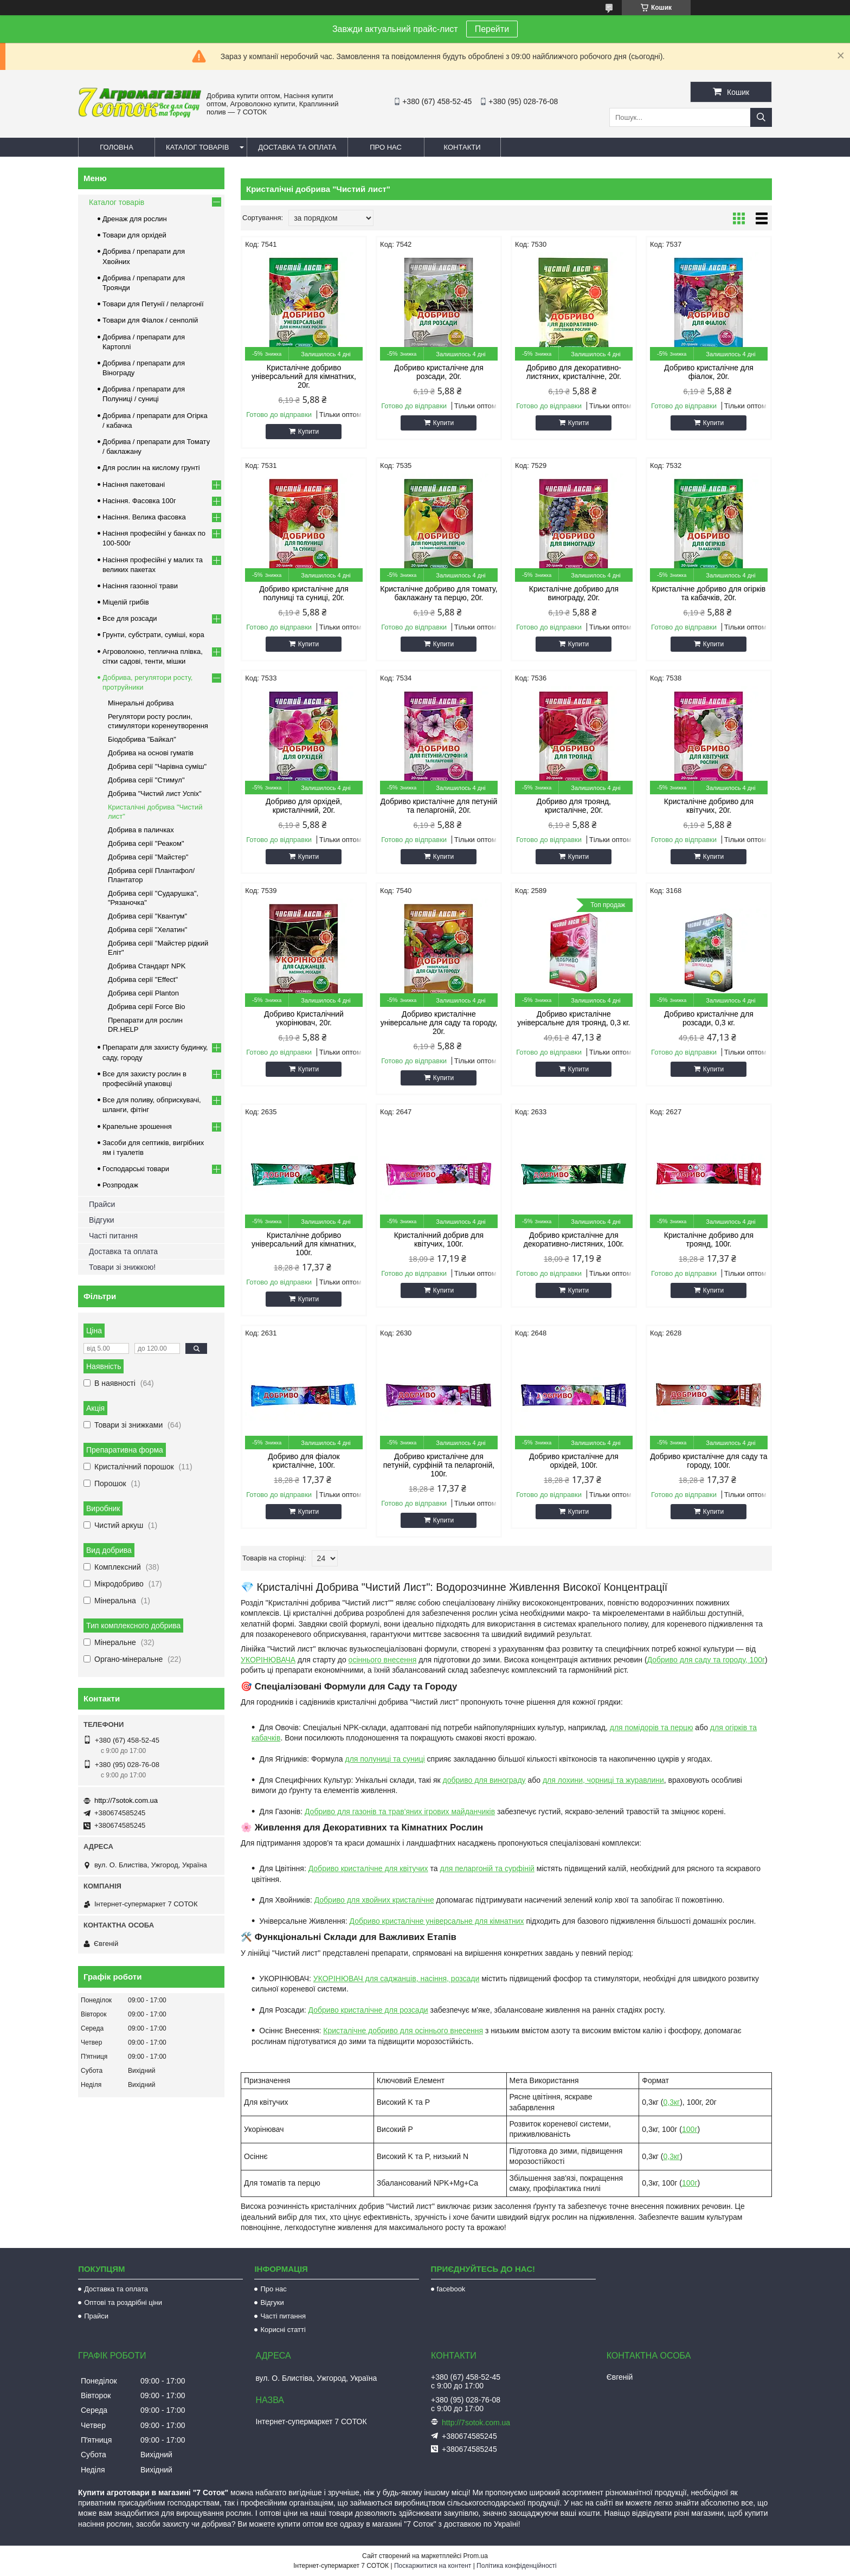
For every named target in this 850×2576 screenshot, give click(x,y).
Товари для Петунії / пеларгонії (153, 304)
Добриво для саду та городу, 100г (706, 1659)
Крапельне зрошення (137, 1126)
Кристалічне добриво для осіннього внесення (403, 2030)
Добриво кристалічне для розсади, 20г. (439, 372)
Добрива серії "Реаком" (146, 843)
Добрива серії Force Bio (146, 1007)
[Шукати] (761, 117)
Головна (116, 147)
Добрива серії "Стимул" (146, 780)
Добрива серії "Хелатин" (147, 930)
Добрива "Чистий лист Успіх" (155, 793)
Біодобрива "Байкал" (142, 739)
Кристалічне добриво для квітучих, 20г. (709, 805)
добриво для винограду (484, 1780)
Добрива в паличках (141, 830)
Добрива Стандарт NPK (146, 966)
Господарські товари (135, 1169)
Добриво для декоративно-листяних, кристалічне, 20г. (573, 372)
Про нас (386, 147)
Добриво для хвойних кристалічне (374, 1900)
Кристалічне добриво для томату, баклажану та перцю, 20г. (438, 593)
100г (689, 2129)
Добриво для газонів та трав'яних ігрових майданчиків (400, 1811)
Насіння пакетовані (133, 484)
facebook (451, 2289)
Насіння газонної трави (140, 586)
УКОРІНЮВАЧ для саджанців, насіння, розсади (396, 1978)
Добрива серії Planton (143, 993)
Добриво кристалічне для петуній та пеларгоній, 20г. (439, 805)
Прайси (102, 1204)
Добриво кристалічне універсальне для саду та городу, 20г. (439, 1023)
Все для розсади (129, 618)
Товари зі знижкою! (122, 1267)
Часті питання (113, 1235)
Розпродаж (120, 1185)
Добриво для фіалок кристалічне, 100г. (303, 1460)
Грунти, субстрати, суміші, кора (153, 635)
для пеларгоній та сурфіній (487, 1868)
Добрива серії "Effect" (143, 979)
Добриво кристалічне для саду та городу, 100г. (708, 1460)
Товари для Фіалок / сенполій (150, 320)
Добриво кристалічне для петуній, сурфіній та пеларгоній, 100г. (438, 1465)
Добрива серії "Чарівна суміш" (157, 766)
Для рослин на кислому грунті (151, 468)
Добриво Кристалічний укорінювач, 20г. (304, 1018)
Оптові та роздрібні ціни (123, 2302)
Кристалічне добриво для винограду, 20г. (574, 593)
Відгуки (101, 1220)
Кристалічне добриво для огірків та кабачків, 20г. (709, 593)
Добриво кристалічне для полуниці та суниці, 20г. (304, 593)
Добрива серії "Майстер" (148, 857)
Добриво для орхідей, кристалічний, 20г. (304, 805)
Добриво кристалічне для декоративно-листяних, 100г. (574, 1239)
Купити (308, 431)
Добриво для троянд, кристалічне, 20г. (574, 805)
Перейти (492, 29)
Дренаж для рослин (134, 219)
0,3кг (672, 2102)
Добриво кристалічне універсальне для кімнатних (437, 1921)
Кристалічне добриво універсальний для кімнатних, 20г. (304, 376)
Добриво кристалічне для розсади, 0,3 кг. (709, 1018)
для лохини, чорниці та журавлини (603, 1780)
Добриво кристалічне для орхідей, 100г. (574, 1460)
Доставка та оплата (297, 147)
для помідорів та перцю (651, 1727)
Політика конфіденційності (516, 2565)
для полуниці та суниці (384, 1759)
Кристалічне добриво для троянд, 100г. (709, 1239)
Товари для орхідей (134, 235)
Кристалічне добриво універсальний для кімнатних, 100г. (304, 1244)
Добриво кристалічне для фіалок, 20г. (709, 372)
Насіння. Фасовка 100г (139, 501)
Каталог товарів (197, 147)
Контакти (462, 147)
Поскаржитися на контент (432, 2565)
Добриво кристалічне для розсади (368, 2010)
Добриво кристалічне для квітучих (368, 1868)
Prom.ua (475, 2556)
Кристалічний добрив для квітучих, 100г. (439, 1239)
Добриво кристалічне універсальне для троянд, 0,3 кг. (573, 1018)
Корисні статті (283, 2330)
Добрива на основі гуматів (151, 753)
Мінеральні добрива (140, 703)
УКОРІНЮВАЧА (268, 1659)
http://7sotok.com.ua (126, 1800)
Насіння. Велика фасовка (144, 517)
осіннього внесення (383, 1659)
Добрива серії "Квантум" (147, 916)
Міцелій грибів (125, 602)
